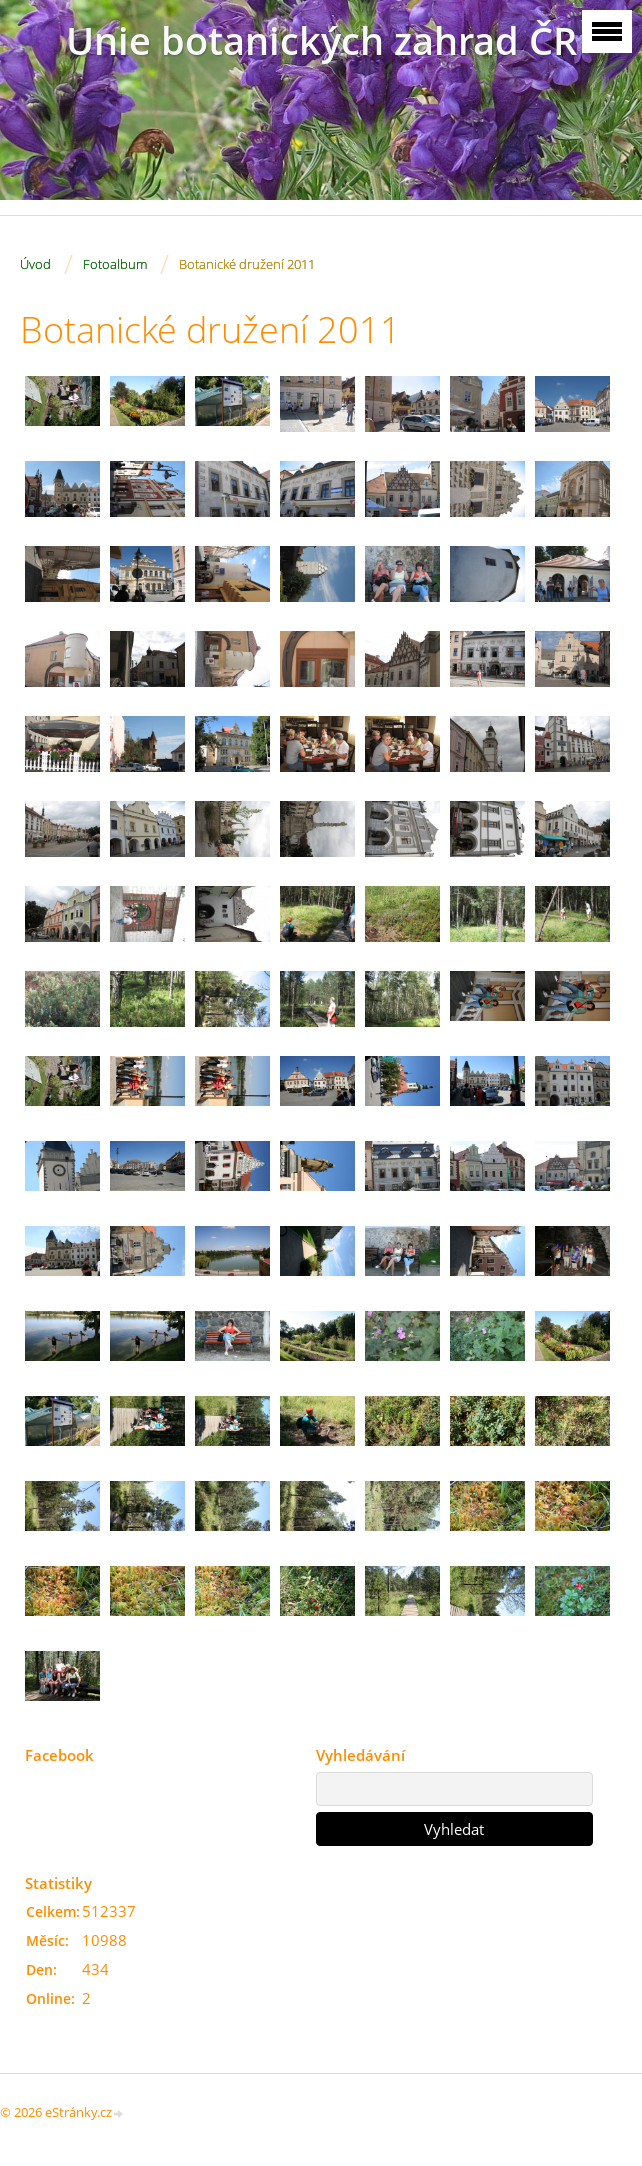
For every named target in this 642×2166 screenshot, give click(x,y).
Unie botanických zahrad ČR (321, 40)
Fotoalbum (115, 264)
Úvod (35, 264)
